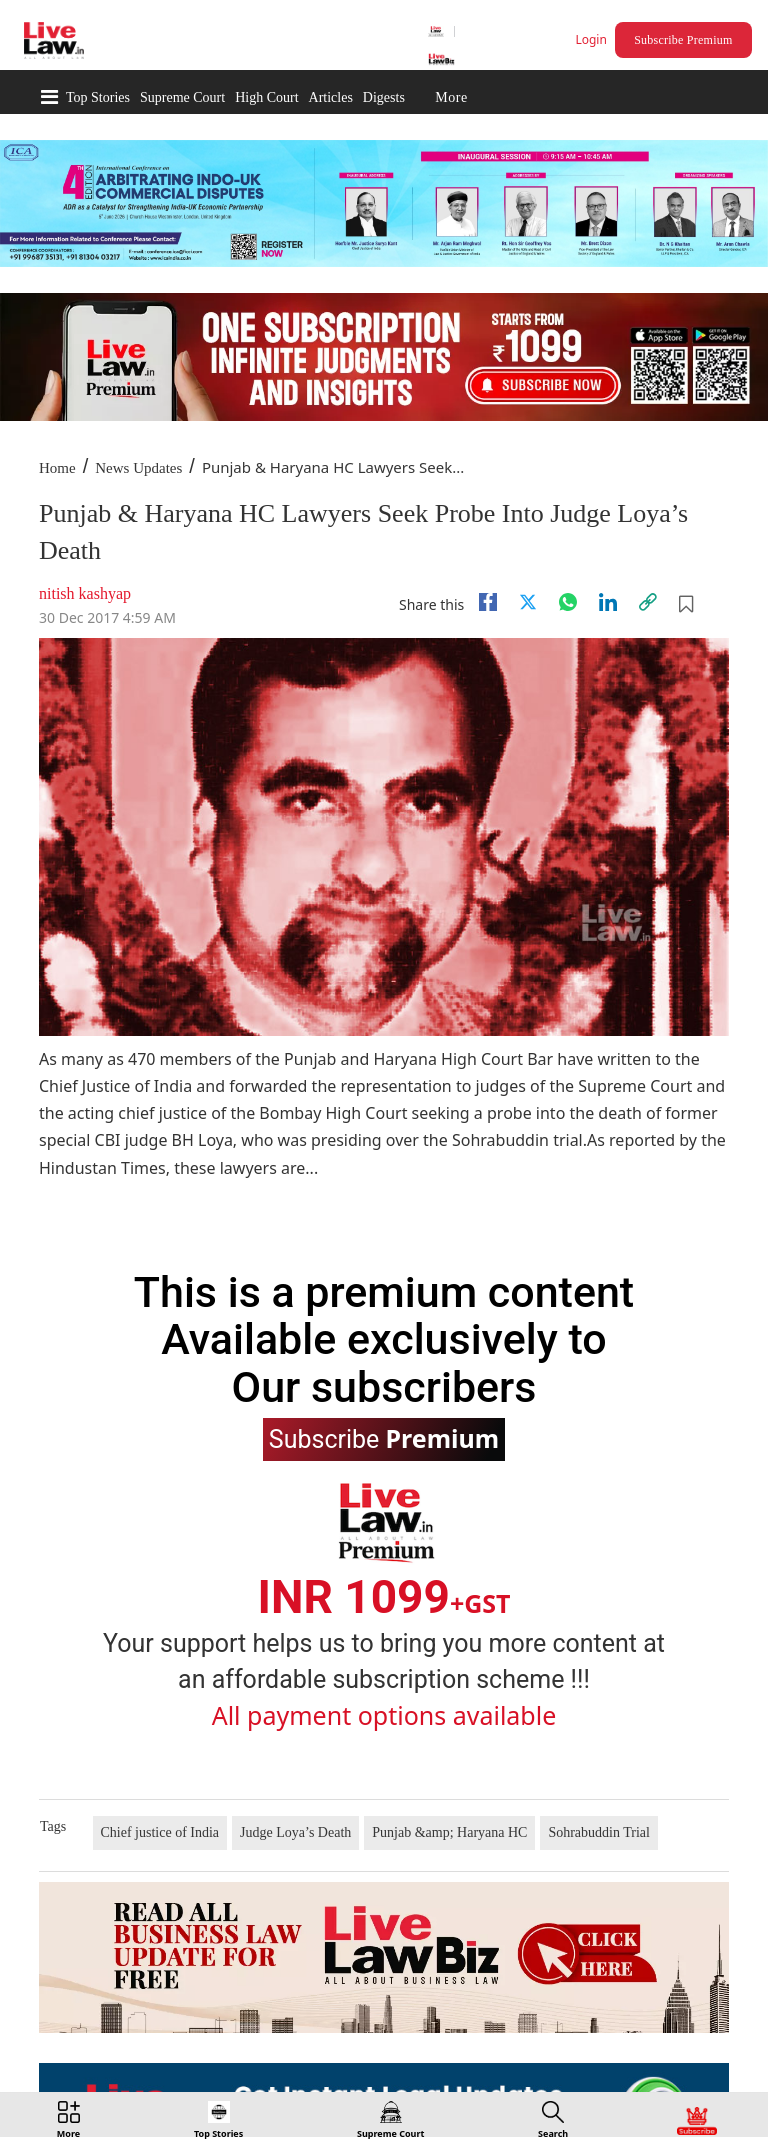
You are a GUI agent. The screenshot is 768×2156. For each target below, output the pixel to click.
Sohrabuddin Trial (599, 1832)
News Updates (138, 468)
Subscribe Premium (683, 40)
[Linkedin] (608, 602)
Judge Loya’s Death (295, 1832)
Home (57, 468)
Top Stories (98, 97)
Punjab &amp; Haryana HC (449, 1832)
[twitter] (528, 602)
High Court (266, 97)
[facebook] (488, 602)
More (451, 97)
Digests (384, 97)
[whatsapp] (568, 602)
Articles (331, 97)
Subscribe (384, 1438)
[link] (648, 602)
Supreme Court (182, 97)
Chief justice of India (160, 1832)
